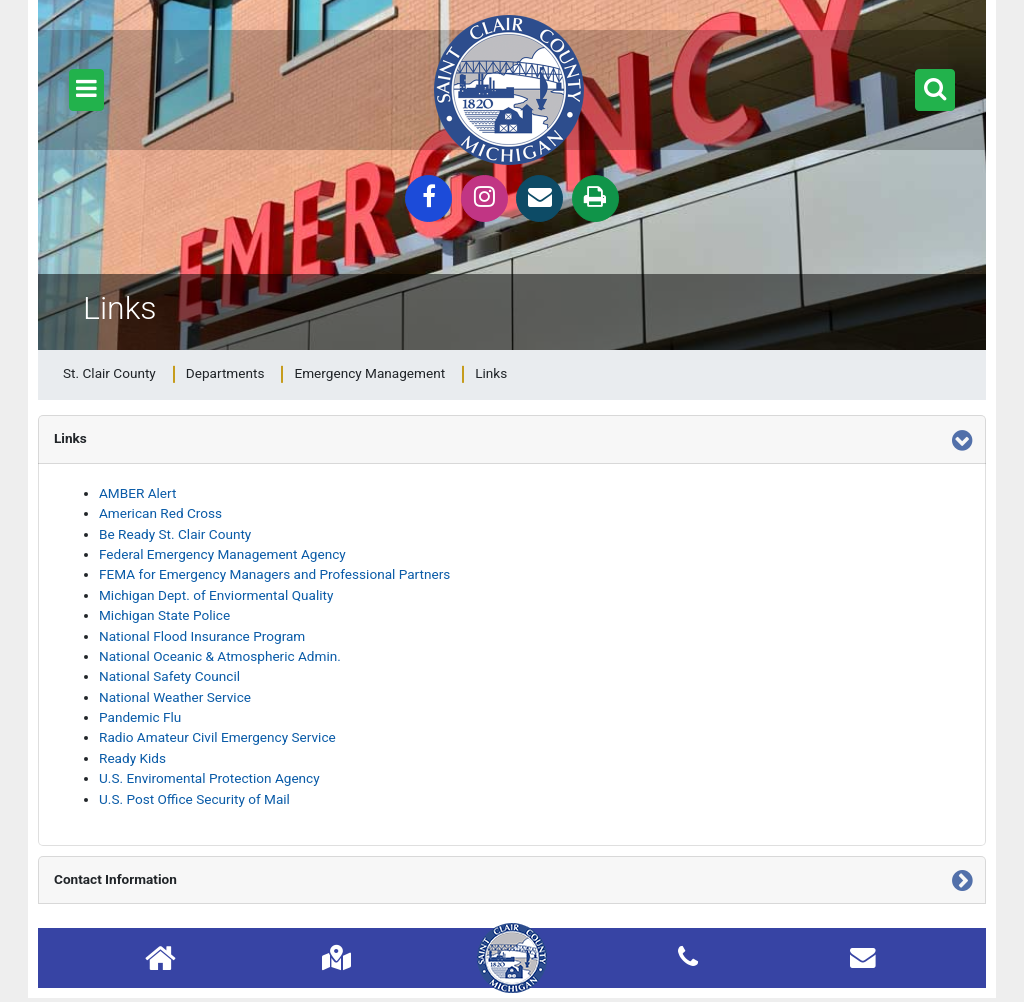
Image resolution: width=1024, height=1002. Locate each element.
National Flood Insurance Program (202, 636)
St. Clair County (109, 373)
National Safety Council (169, 676)
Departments (225, 373)
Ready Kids (132, 758)
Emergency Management (369, 373)
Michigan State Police (164, 615)
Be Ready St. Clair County (175, 534)
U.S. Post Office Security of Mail (194, 799)
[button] (86, 90)
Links (491, 373)
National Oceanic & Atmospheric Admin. (220, 656)
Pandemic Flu (140, 717)
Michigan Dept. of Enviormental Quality (216, 595)
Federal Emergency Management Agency (222, 554)
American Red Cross (160, 513)
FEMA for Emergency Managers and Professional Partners (274, 574)
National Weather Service (175, 697)
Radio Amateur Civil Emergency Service (217, 737)
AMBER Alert (137, 493)
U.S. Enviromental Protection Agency (209, 778)
